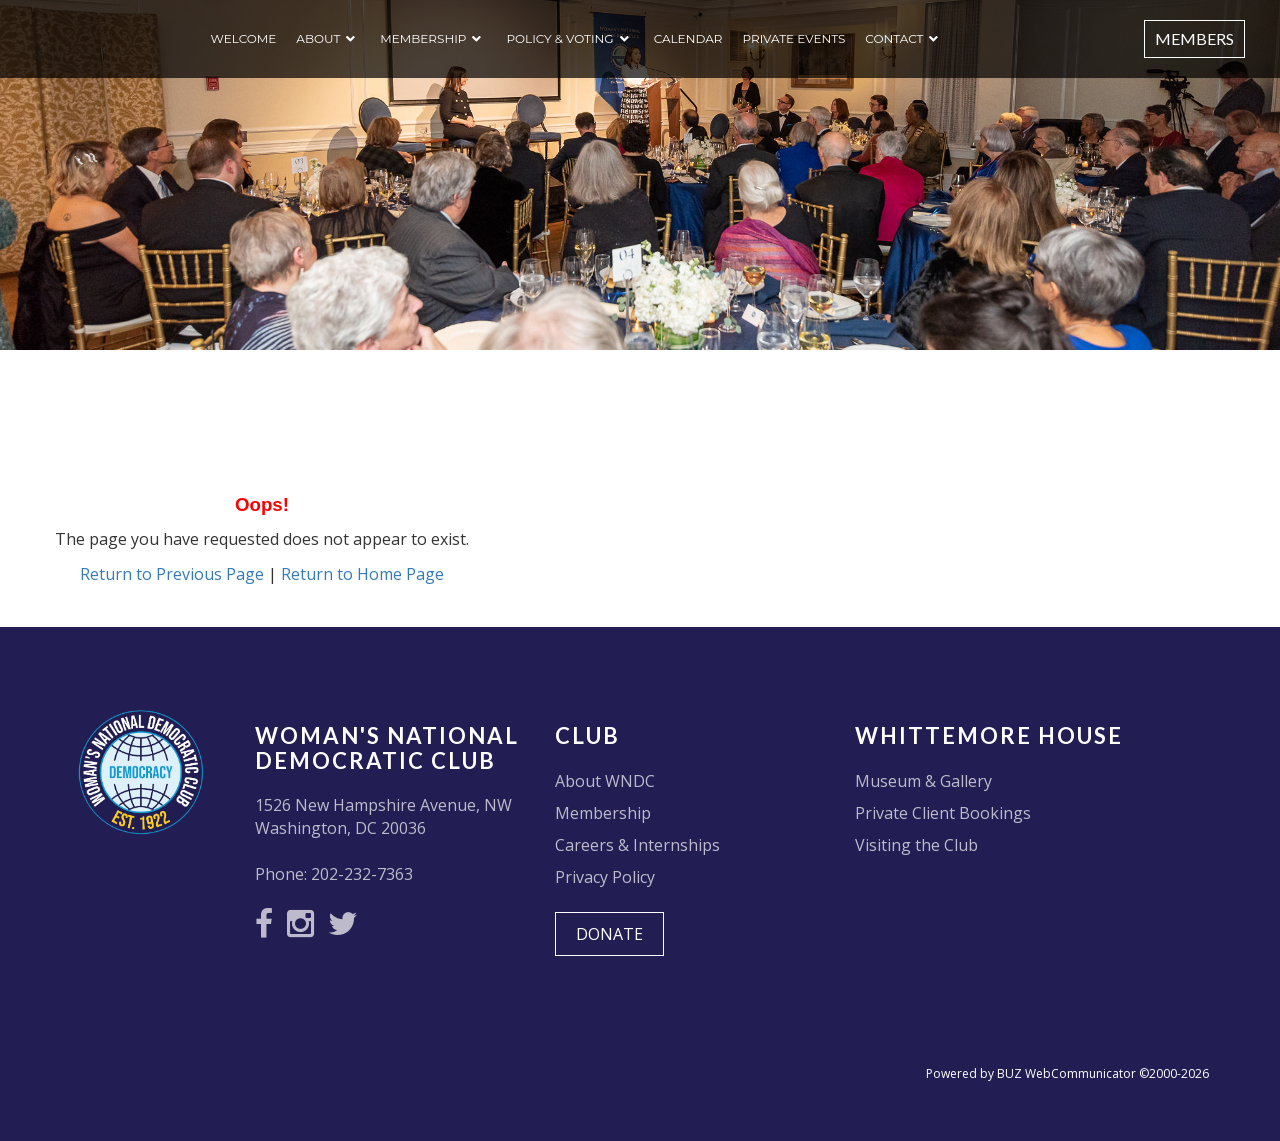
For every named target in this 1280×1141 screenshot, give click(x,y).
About (318, 39)
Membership (423, 39)
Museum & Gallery (923, 781)
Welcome (244, 39)
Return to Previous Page (172, 574)
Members (1194, 38)
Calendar (688, 39)
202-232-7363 (362, 874)
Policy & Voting (559, 39)
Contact (894, 39)
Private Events (793, 39)
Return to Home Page (362, 574)
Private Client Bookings (943, 813)
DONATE (609, 934)
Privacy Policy (605, 877)
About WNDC (605, 781)
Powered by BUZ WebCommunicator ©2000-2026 (1067, 1073)
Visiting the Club (916, 845)
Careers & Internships (637, 845)
